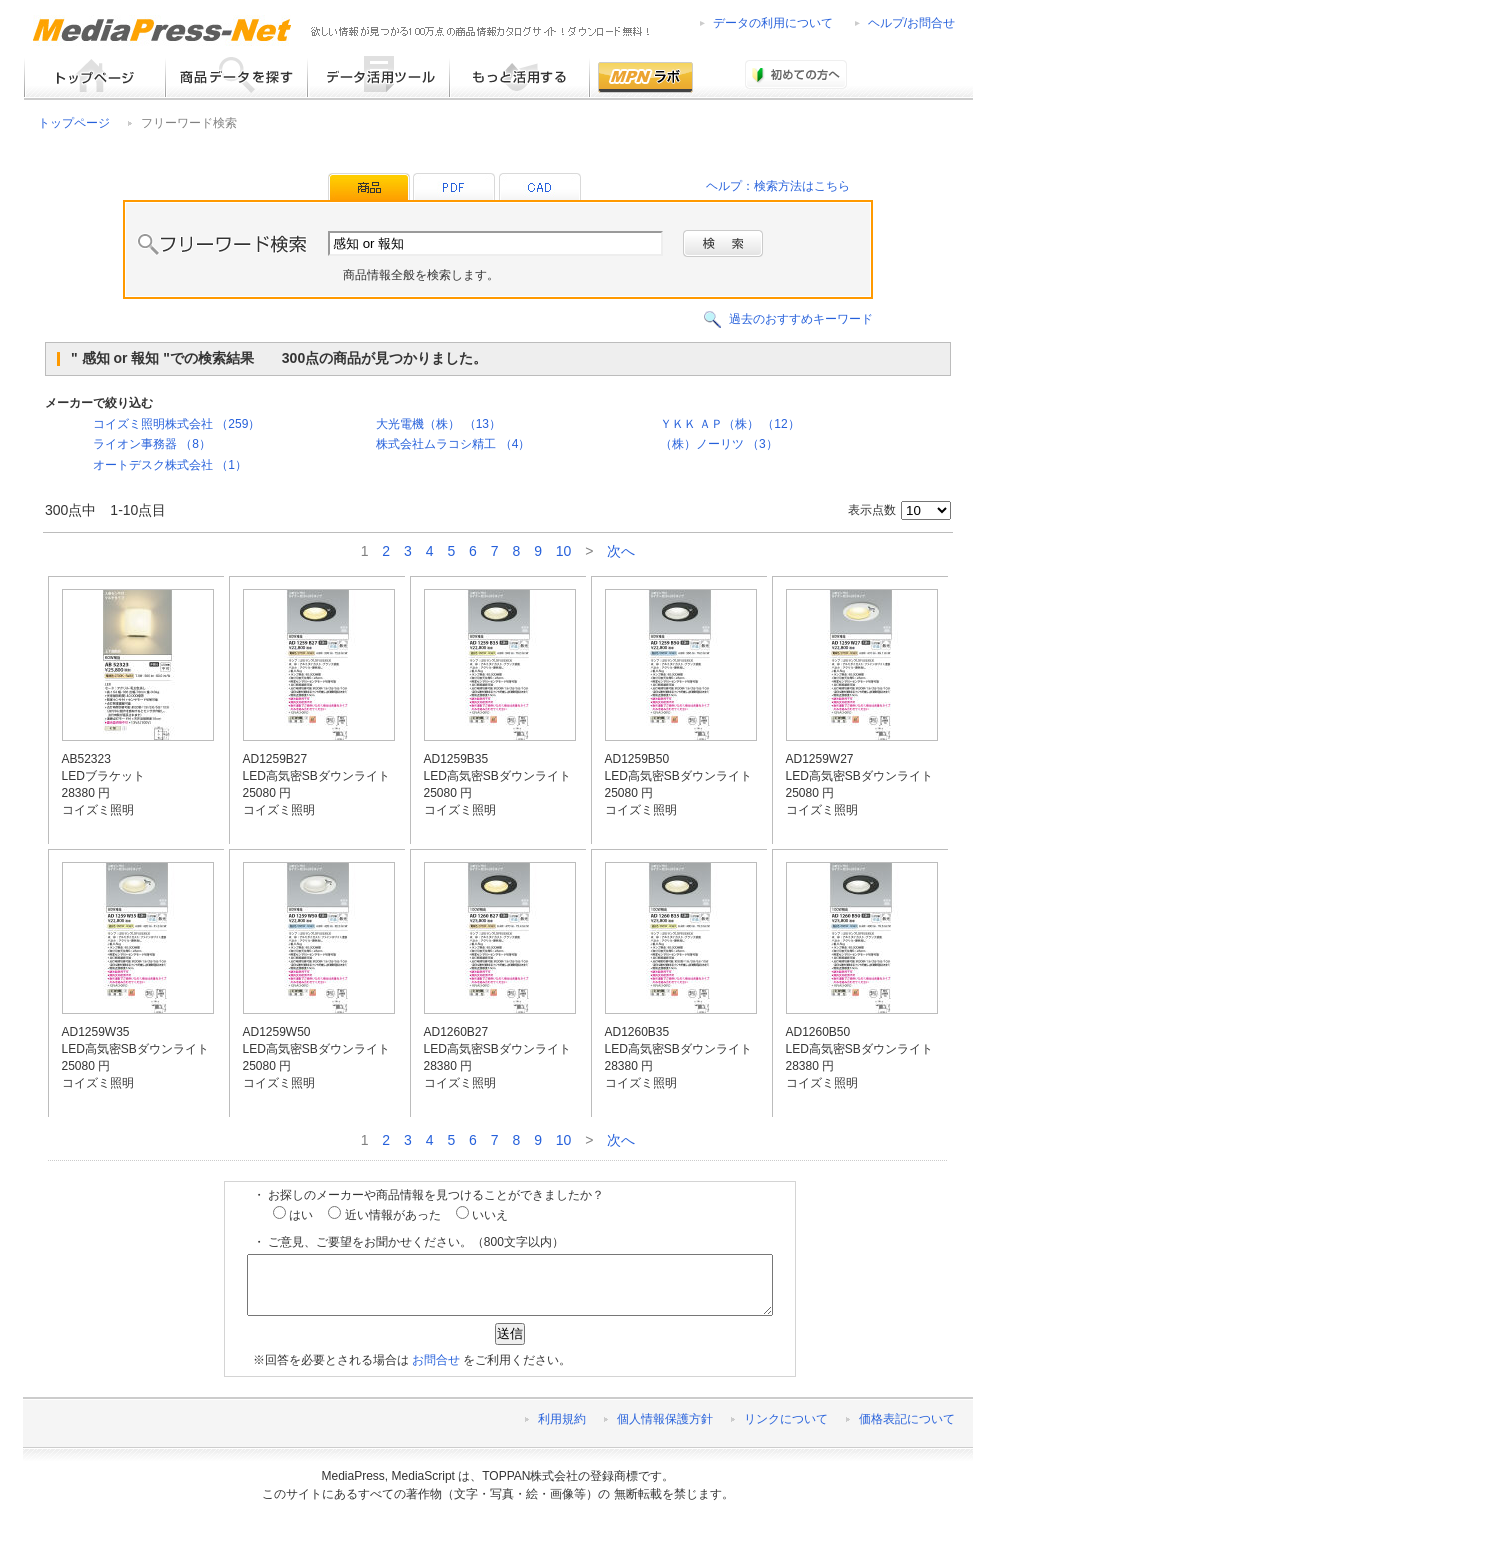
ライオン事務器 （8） (152, 444)
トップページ (74, 123)
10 (564, 551)
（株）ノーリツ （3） (719, 444)
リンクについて (786, 1431)
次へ (621, 551)
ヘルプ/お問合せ (911, 23)
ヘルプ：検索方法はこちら (778, 186)
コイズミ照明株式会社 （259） (176, 424)
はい (293, 1215)
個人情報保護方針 (665, 1431)
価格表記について (907, 1431)
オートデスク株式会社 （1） (170, 465)
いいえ (482, 1215)
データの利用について (773, 23)
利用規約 (562, 1431)
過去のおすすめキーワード (801, 319)
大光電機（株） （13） (438, 424)
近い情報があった (384, 1215)
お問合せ (436, 1372)
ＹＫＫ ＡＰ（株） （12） (730, 424)
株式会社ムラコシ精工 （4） (453, 444)
